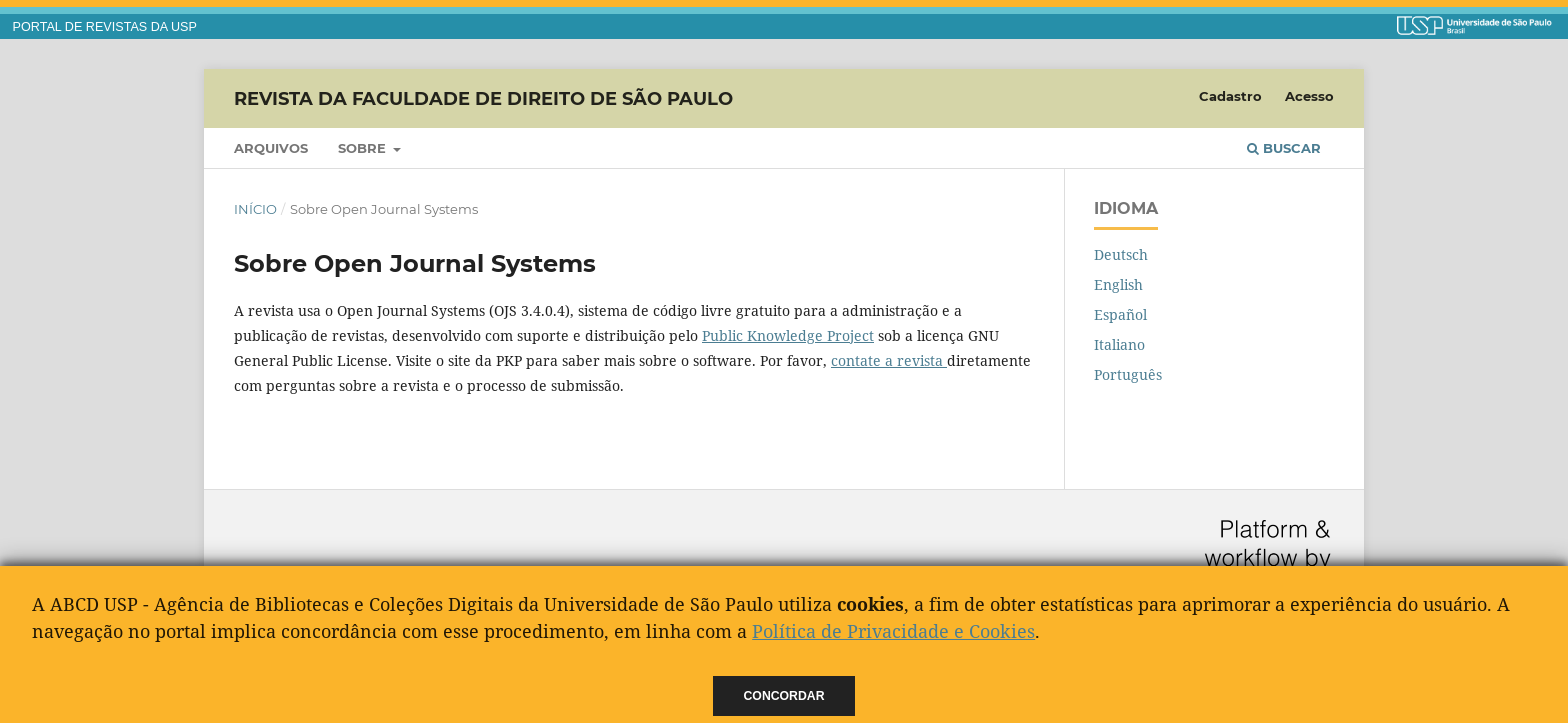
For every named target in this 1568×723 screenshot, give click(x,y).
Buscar (1284, 148)
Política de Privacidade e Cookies (893, 631)
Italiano (1119, 344)
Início (255, 209)
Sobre (364, 148)
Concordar (784, 696)
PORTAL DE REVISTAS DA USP (105, 27)
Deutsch (1121, 254)
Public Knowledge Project (788, 335)
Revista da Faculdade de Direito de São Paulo (483, 98)
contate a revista (889, 360)
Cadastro (1230, 96)
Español (1120, 314)
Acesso (1309, 96)
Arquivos (271, 148)
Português (1128, 374)
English (1118, 284)
